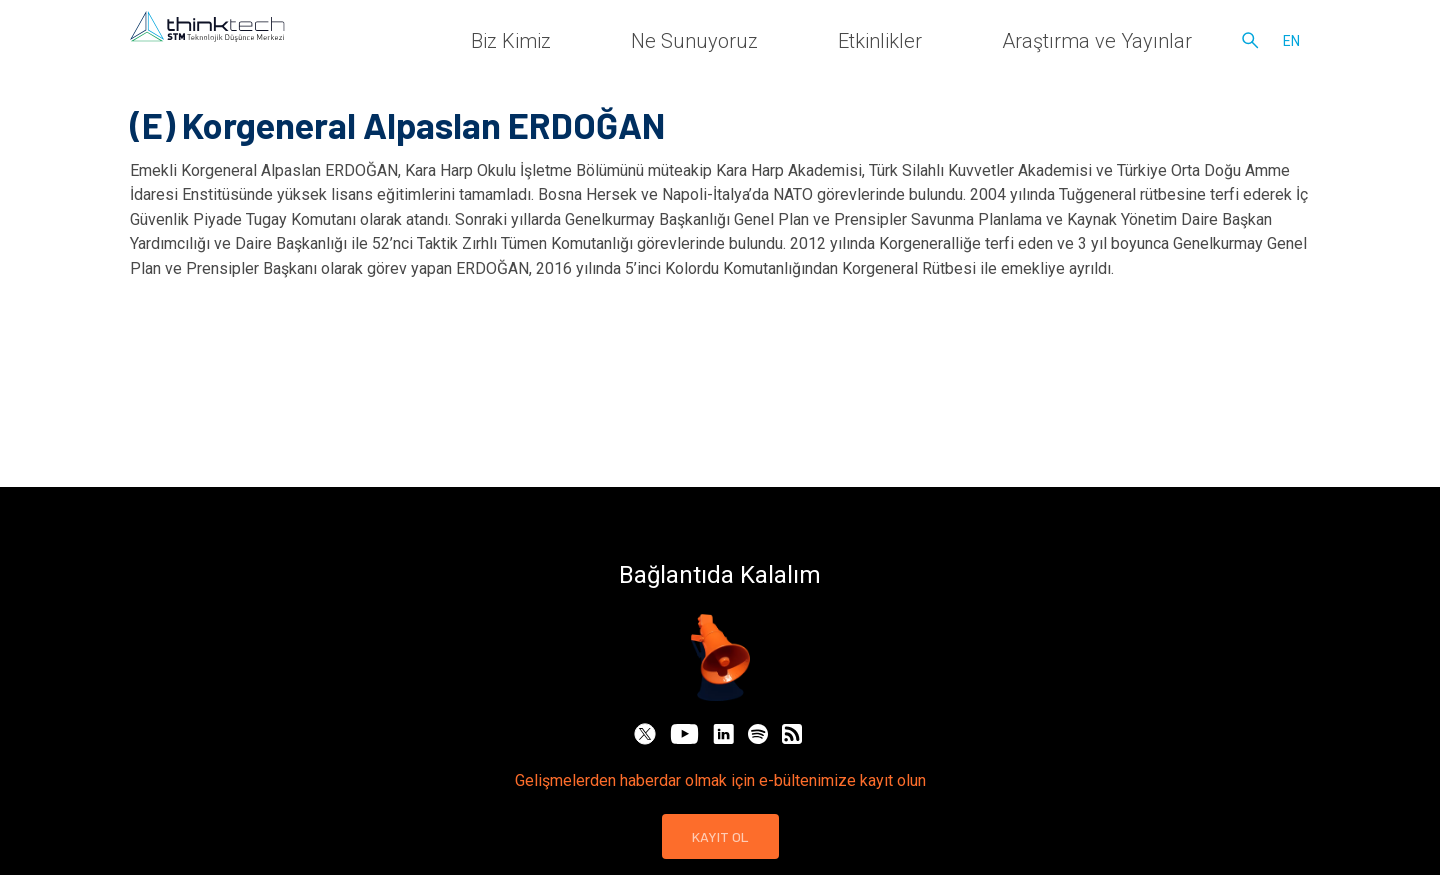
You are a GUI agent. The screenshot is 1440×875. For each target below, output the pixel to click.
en (1291, 50)
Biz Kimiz (801, 50)
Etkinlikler (1016, 50)
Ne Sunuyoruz (908, 50)
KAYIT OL (720, 836)
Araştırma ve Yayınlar (1147, 50)
